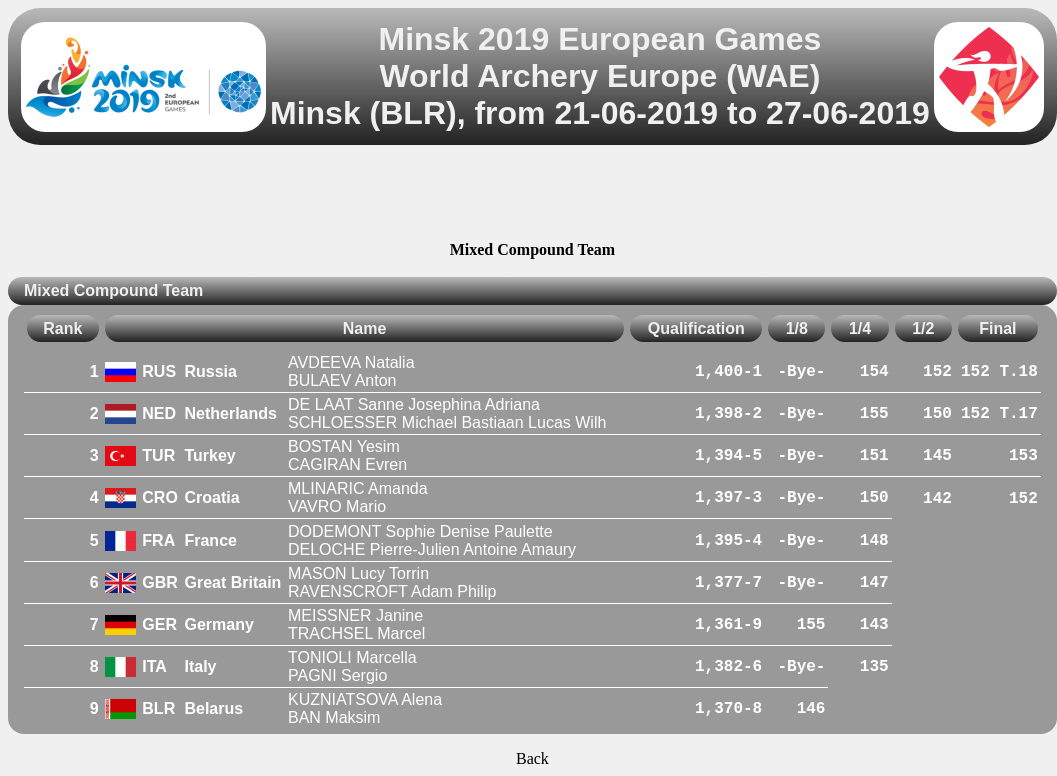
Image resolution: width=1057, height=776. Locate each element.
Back (532, 758)
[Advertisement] (532, 196)
